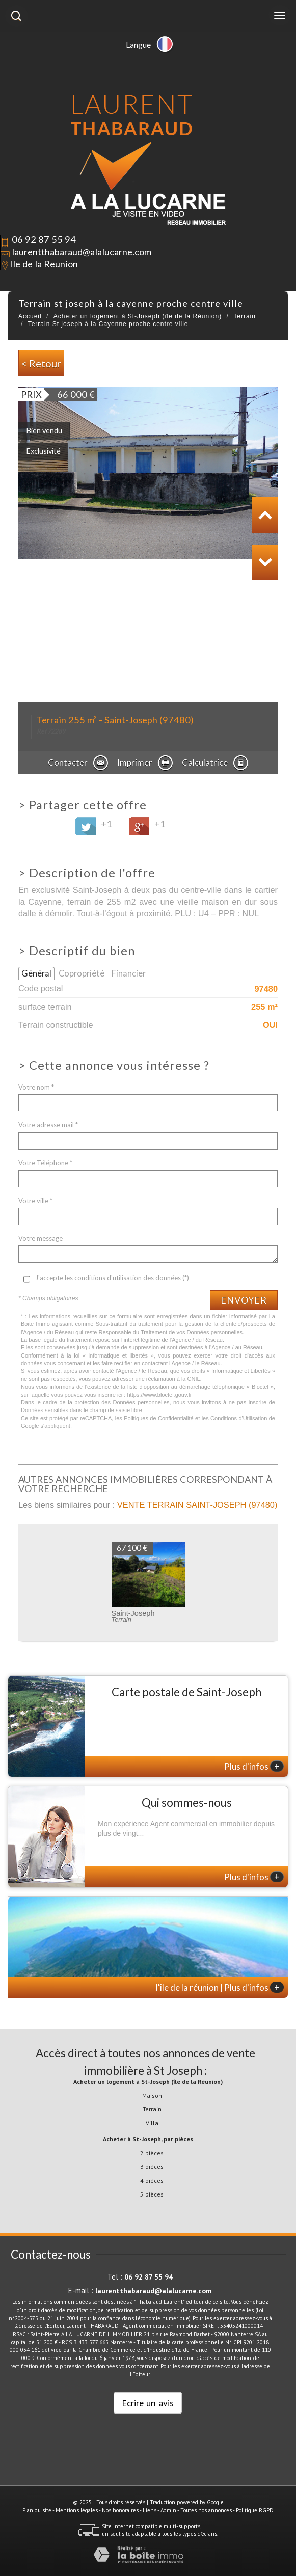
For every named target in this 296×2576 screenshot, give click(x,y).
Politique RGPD (255, 2510)
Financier (129, 973)
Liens (149, 2510)
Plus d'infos (254, 1766)
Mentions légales (77, 2510)
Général (36, 973)
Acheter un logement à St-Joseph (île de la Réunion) (137, 316)
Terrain (244, 316)
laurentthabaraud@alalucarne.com (81, 251)
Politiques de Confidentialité (158, 1418)
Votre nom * (36, 1087)
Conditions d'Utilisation (238, 1418)
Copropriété (81, 973)
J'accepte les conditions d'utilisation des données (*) (112, 1277)
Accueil (30, 316)
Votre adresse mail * (48, 1125)
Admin (168, 2510)
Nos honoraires (120, 2510)
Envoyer (244, 1300)
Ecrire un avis (148, 2403)
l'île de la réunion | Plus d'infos (220, 1987)
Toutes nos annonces (206, 2510)
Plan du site (36, 2510)
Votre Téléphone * (45, 1163)
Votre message (40, 1238)
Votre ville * (35, 1201)
